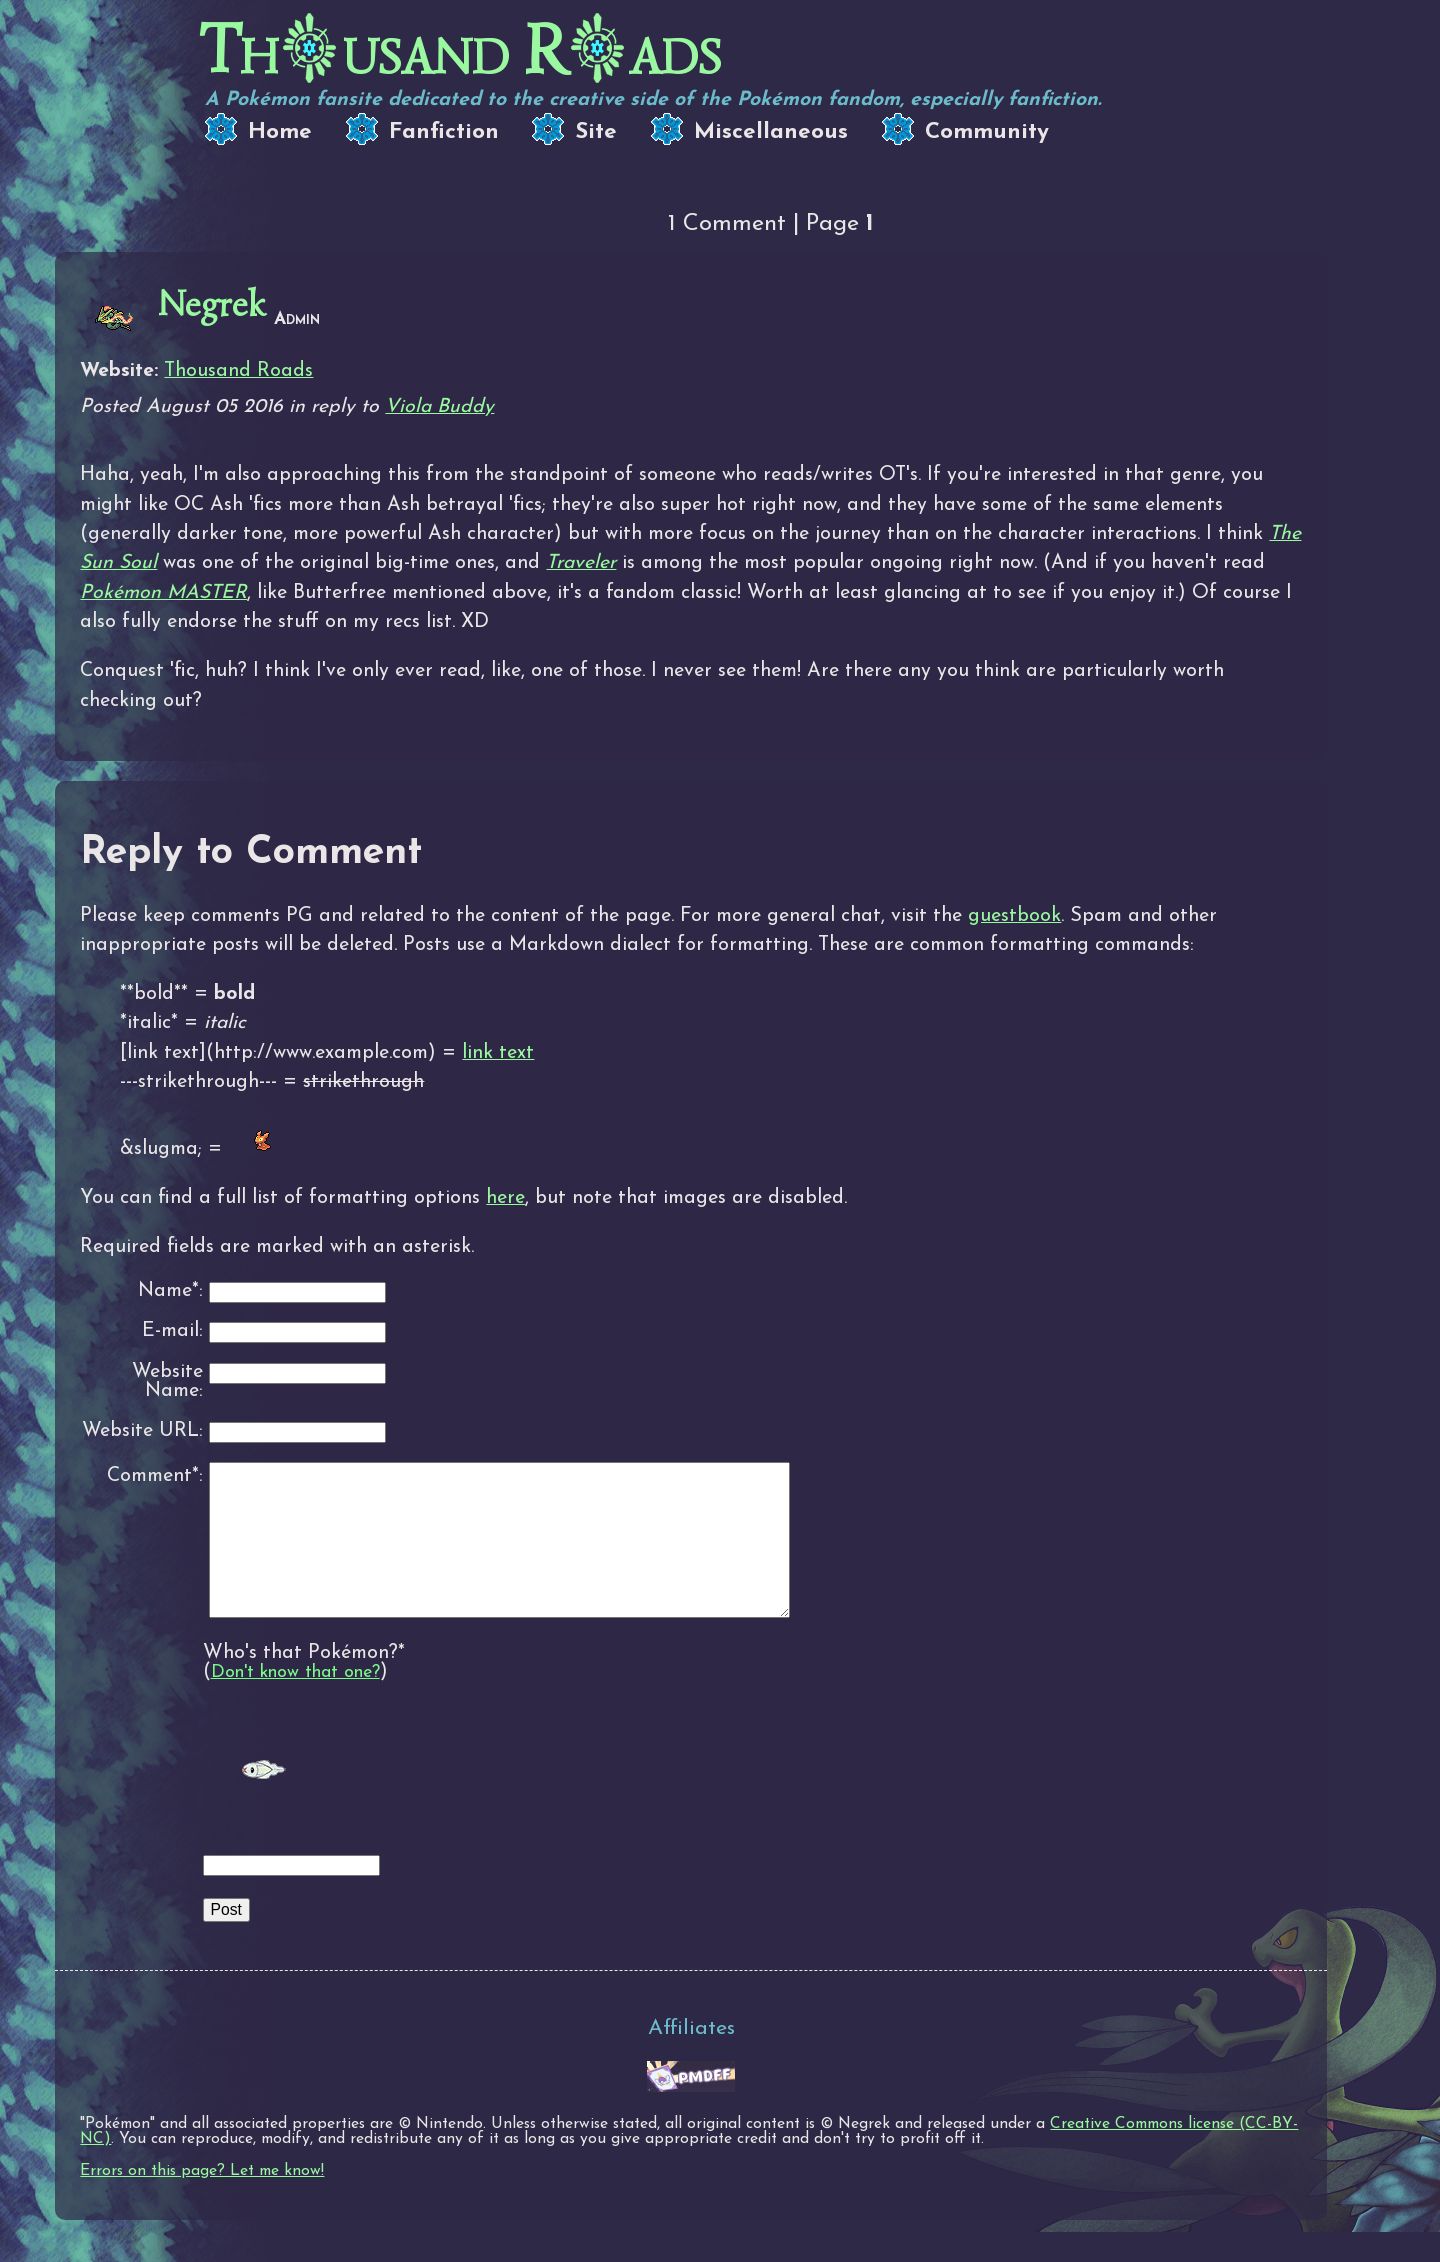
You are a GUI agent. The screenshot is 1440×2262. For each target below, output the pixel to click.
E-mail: (172, 1331)
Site (596, 132)
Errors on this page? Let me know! (202, 2201)
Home (280, 132)
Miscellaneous (771, 132)
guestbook (1014, 916)
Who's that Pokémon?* (304, 1683)
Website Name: (167, 1382)
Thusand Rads (460, 50)
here (505, 1198)
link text (498, 1053)
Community (987, 132)
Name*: (170, 1291)
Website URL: (142, 1431)
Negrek (212, 304)
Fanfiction (444, 132)
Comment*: (155, 1476)
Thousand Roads (238, 371)
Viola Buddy (439, 407)
